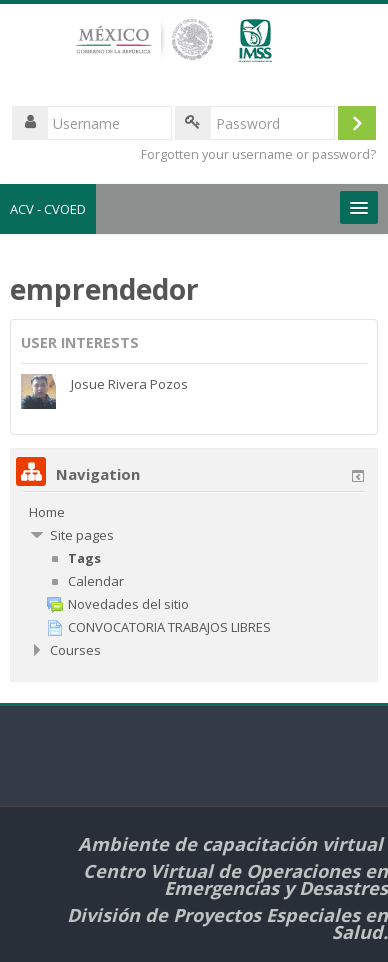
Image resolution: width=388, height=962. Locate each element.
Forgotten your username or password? (258, 154)
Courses (75, 650)
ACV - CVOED (48, 209)
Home (47, 512)
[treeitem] (194, 512)
